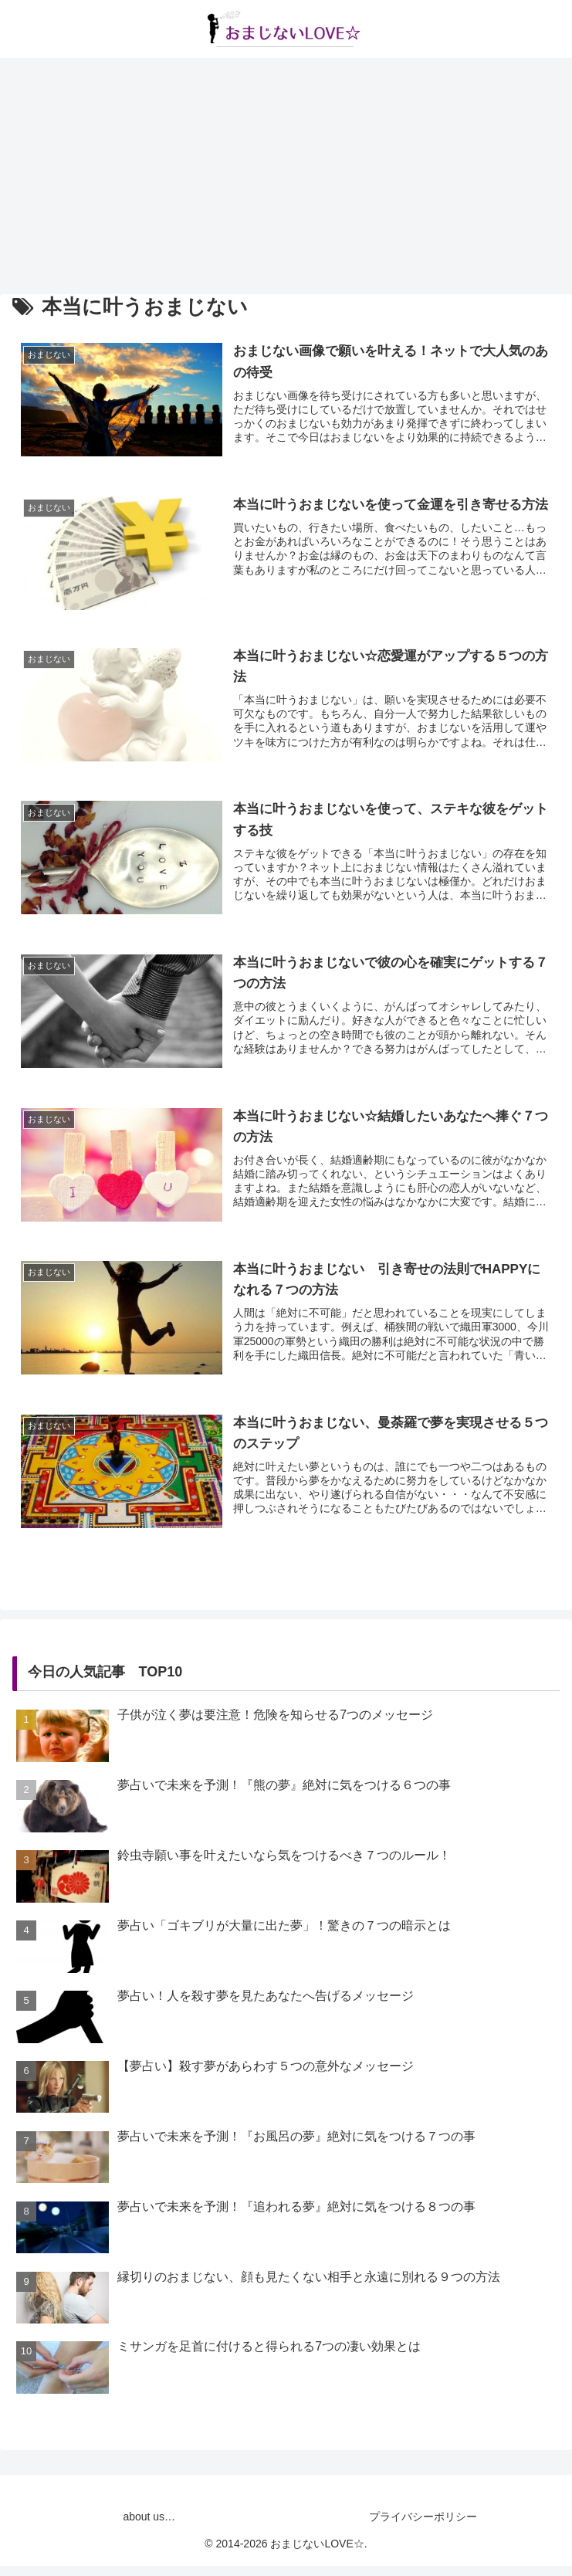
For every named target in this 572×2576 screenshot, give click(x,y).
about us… (149, 2526)
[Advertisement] (286, 174)
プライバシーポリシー (423, 2526)
